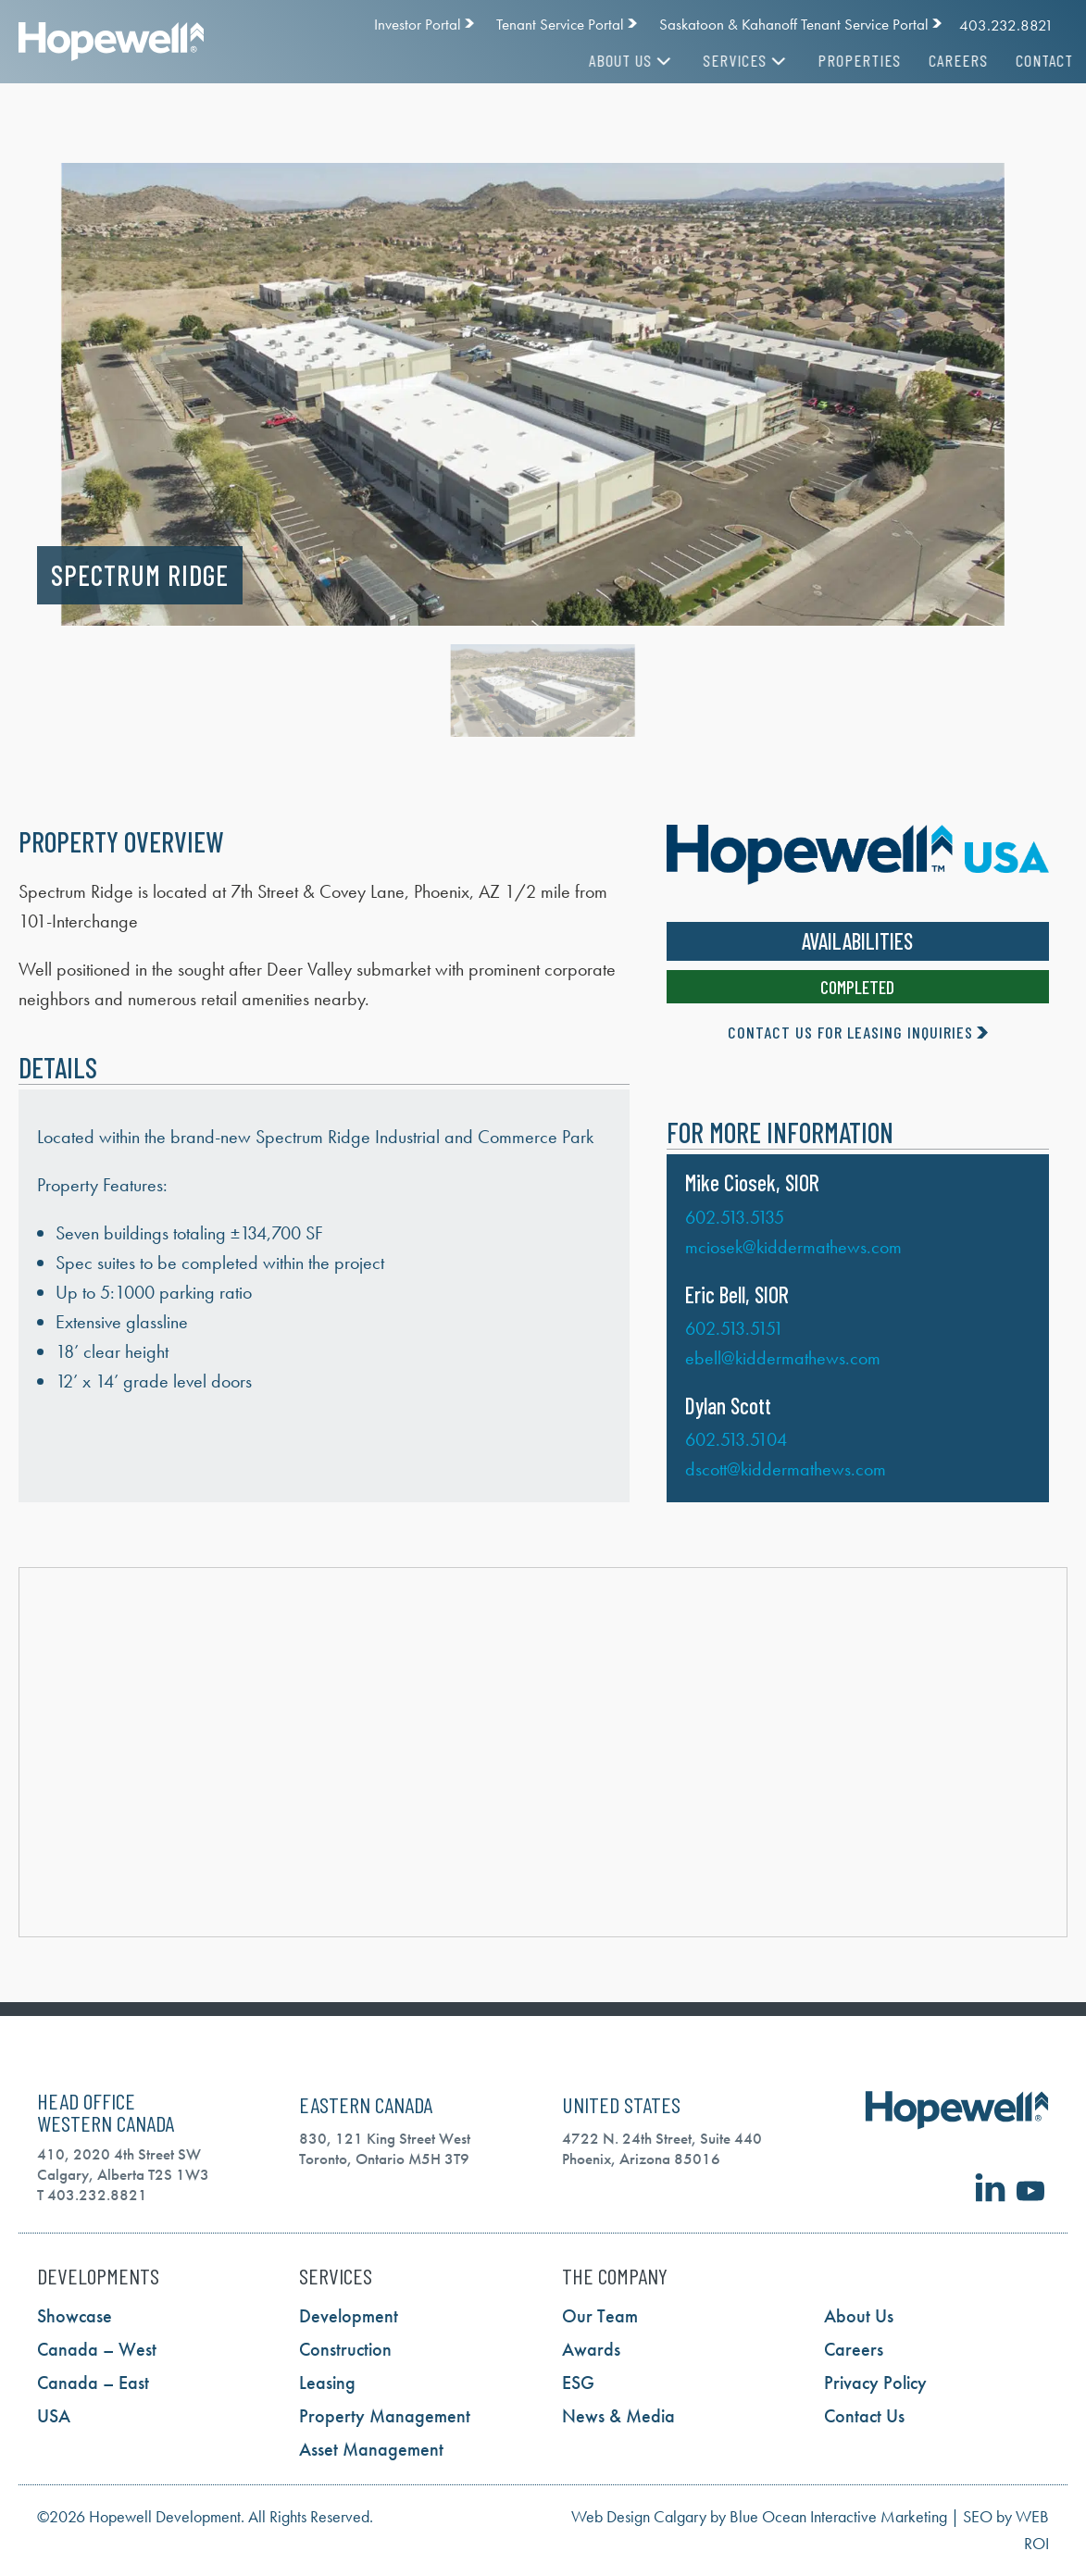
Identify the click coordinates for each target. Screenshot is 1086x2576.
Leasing (327, 2383)
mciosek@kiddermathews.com (793, 1247)
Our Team (600, 2316)
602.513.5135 (734, 1217)
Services (726, 60)
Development (348, 2316)
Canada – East (93, 2383)
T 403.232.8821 (92, 2194)
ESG (578, 2383)
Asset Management (371, 2449)
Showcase (74, 2316)
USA (53, 2416)
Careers (938, 60)
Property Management (384, 2416)
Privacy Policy (875, 2383)
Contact (1025, 60)
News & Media (618, 2416)
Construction (345, 2349)
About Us (612, 60)
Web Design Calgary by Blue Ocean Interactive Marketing (759, 2516)
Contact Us (864, 2416)
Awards (591, 2349)
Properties (839, 60)
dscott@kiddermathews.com (785, 1469)
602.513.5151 (734, 1328)
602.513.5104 (736, 1439)
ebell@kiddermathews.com (782, 1358)
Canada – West (96, 2349)
